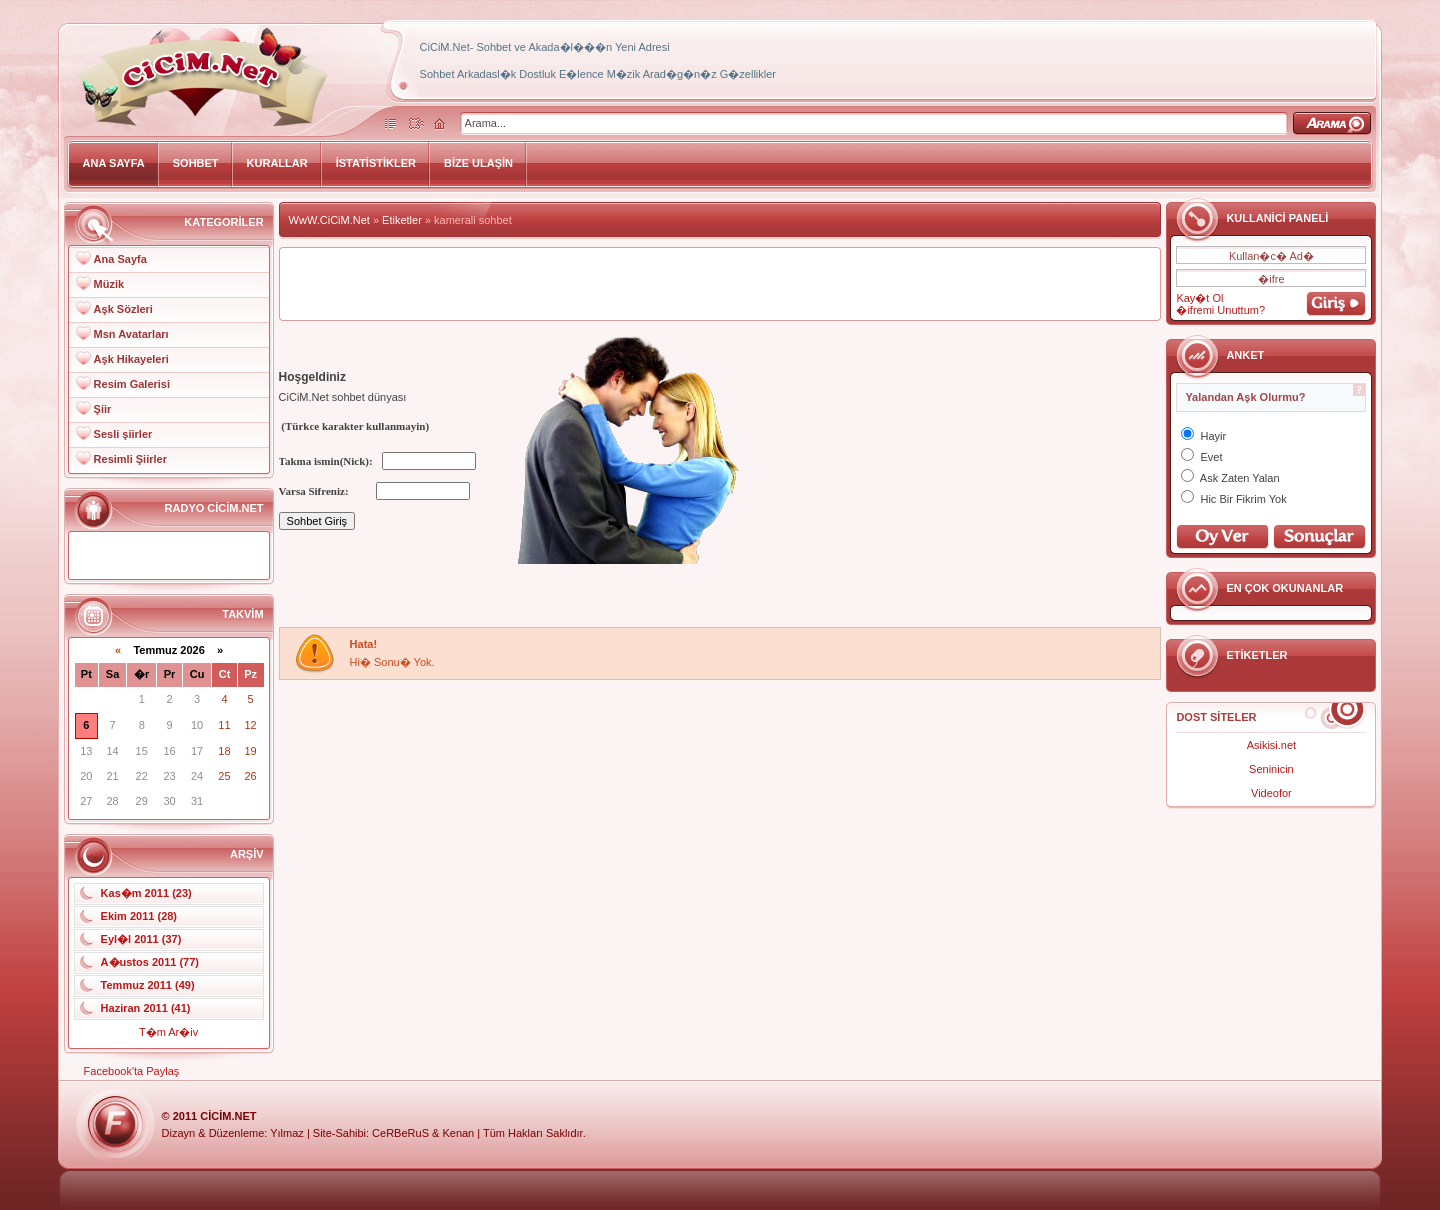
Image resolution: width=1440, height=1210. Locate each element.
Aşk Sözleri (123, 309)
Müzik (109, 284)
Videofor (1271, 793)
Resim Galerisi (132, 384)
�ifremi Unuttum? (1220, 310)
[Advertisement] (720, 284)
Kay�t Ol (1199, 298)
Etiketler (402, 220)
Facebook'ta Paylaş (132, 1071)
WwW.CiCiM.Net (329, 220)
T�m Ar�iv (168, 1032)
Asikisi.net (1272, 745)
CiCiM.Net (228, 1116)
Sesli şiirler (123, 434)
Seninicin (1271, 769)
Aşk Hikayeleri (131, 359)
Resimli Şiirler (130, 459)
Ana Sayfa (120, 259)
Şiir (103, 409)
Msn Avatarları (131, 334)
